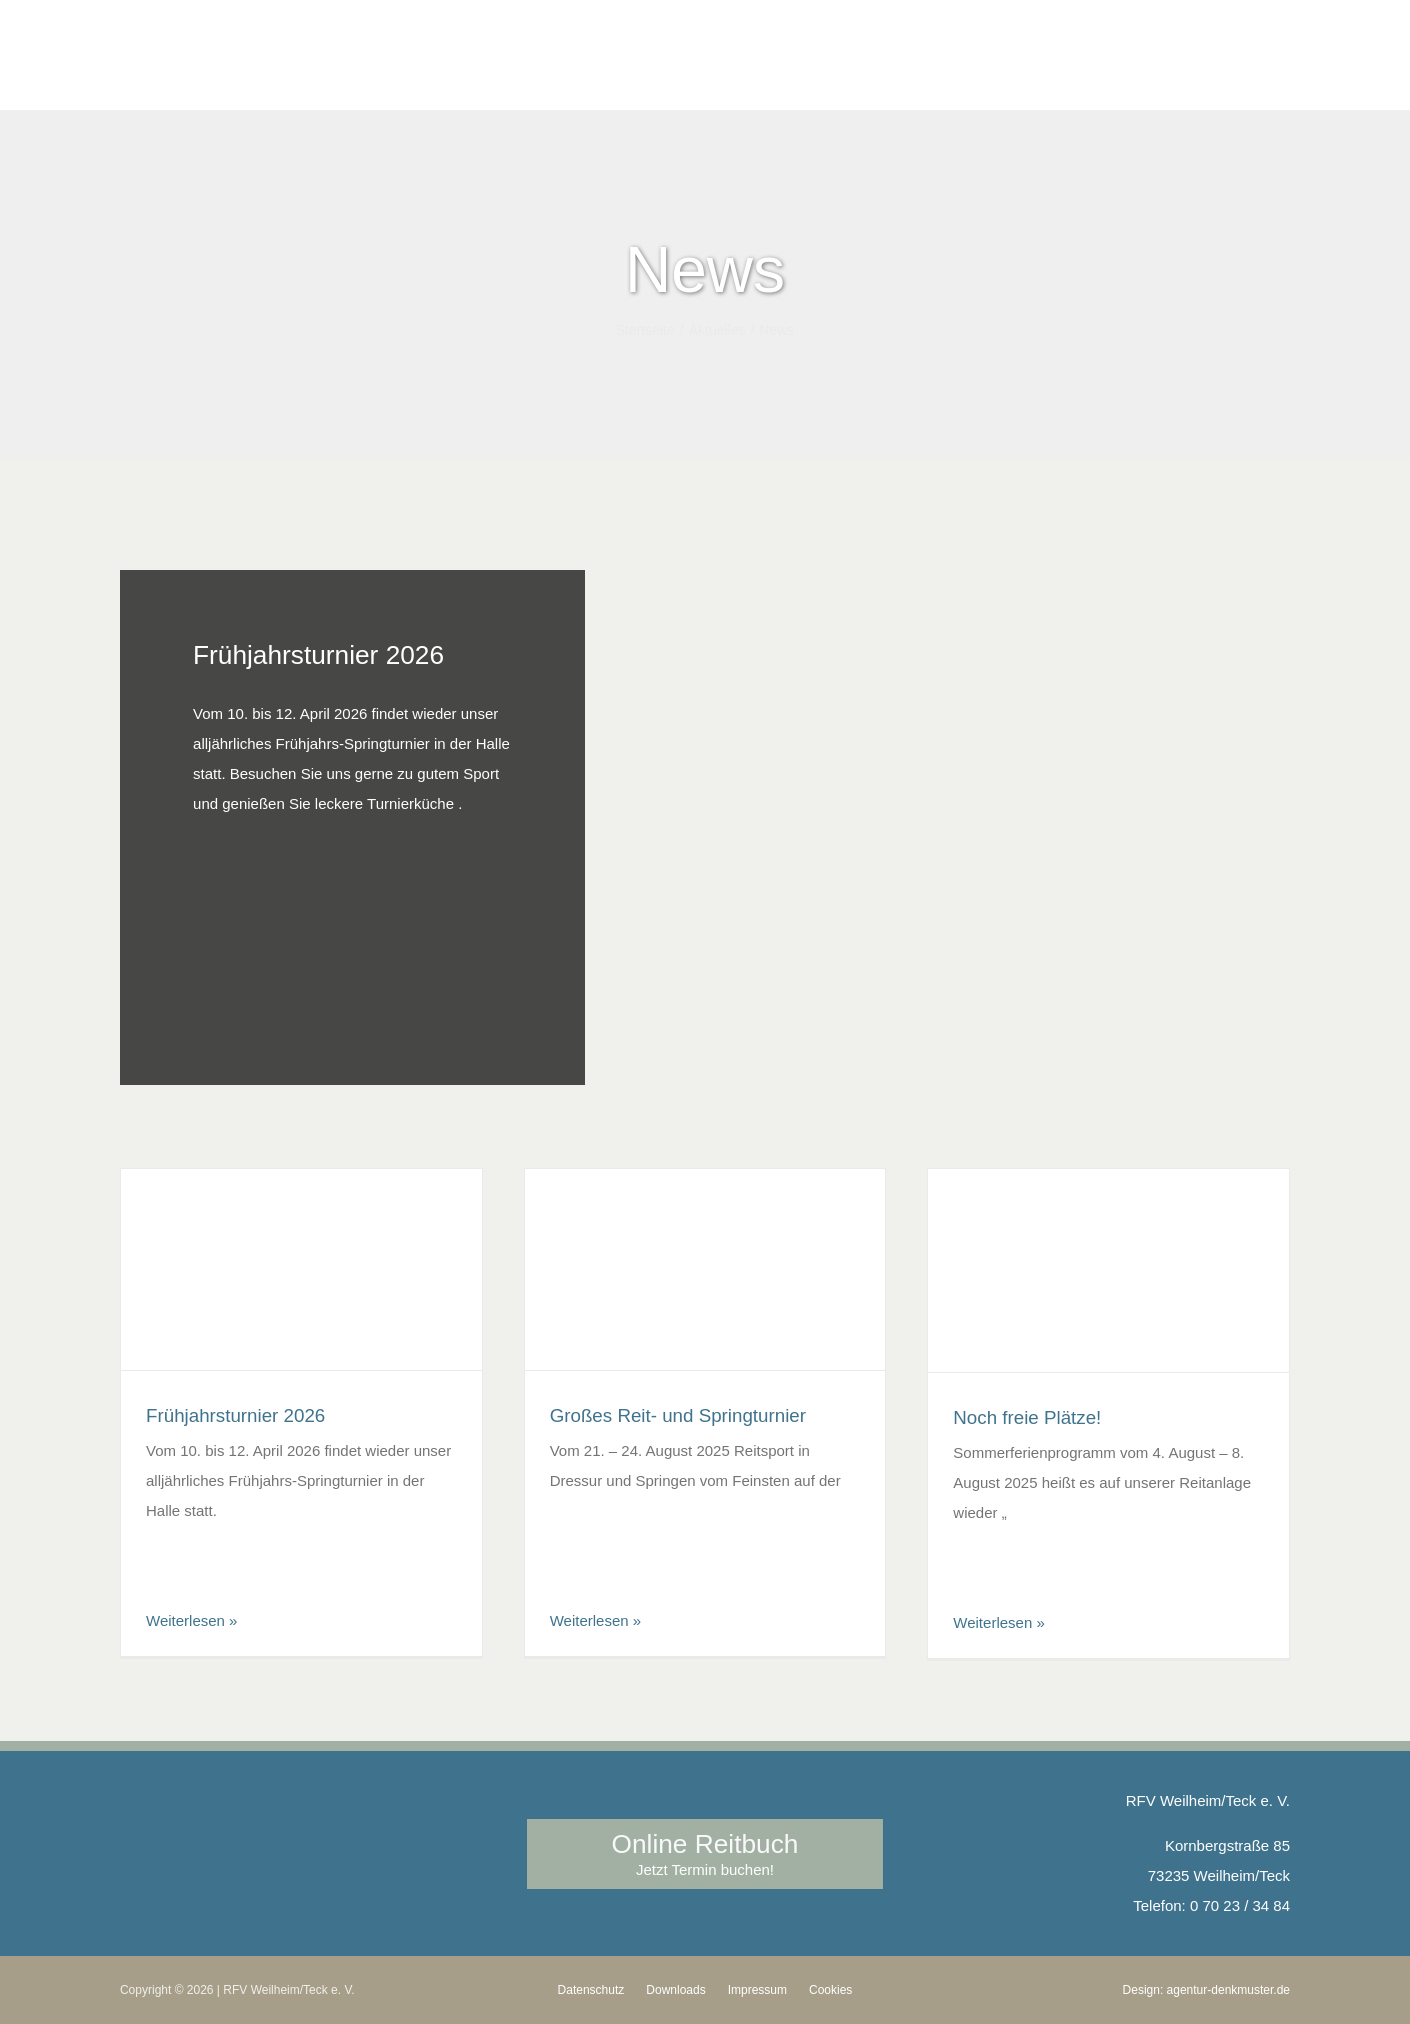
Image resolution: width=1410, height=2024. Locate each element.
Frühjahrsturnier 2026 (318, 655)
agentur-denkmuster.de (1228, 1990)
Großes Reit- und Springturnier (678, 1415)
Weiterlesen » (191, 1620)
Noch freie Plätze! (1027, 1417)
